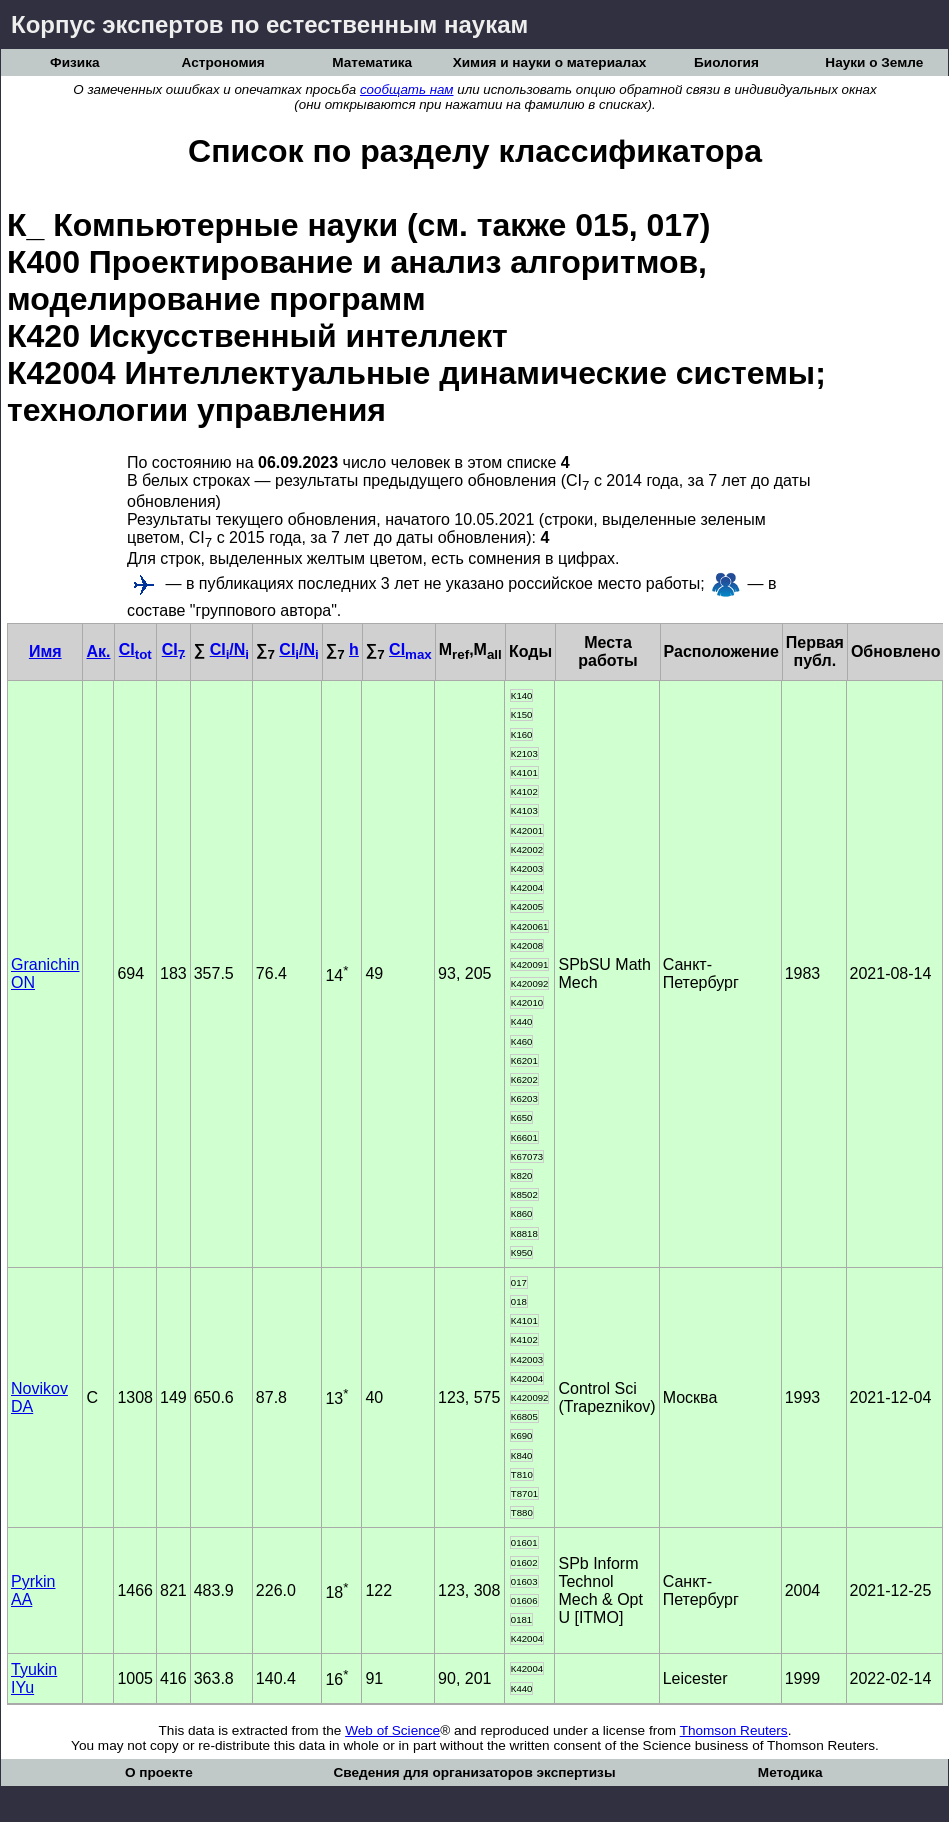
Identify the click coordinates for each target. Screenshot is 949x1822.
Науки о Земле (874, 62)
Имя (45, 651)
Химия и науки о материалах (550, 62)
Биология (726, 62)
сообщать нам (407, 89)
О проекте (159, 1772)
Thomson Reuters (734, 1730)
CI (135, 649)
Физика (74, 62)
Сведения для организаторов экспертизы (474, 1772)
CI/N (229, 649)
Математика (372, 62)
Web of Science (392, 1730)
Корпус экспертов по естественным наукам (269, 24)
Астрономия (223, 62)
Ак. (98, 651)
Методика (790, 1772)
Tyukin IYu (34, 1678)
